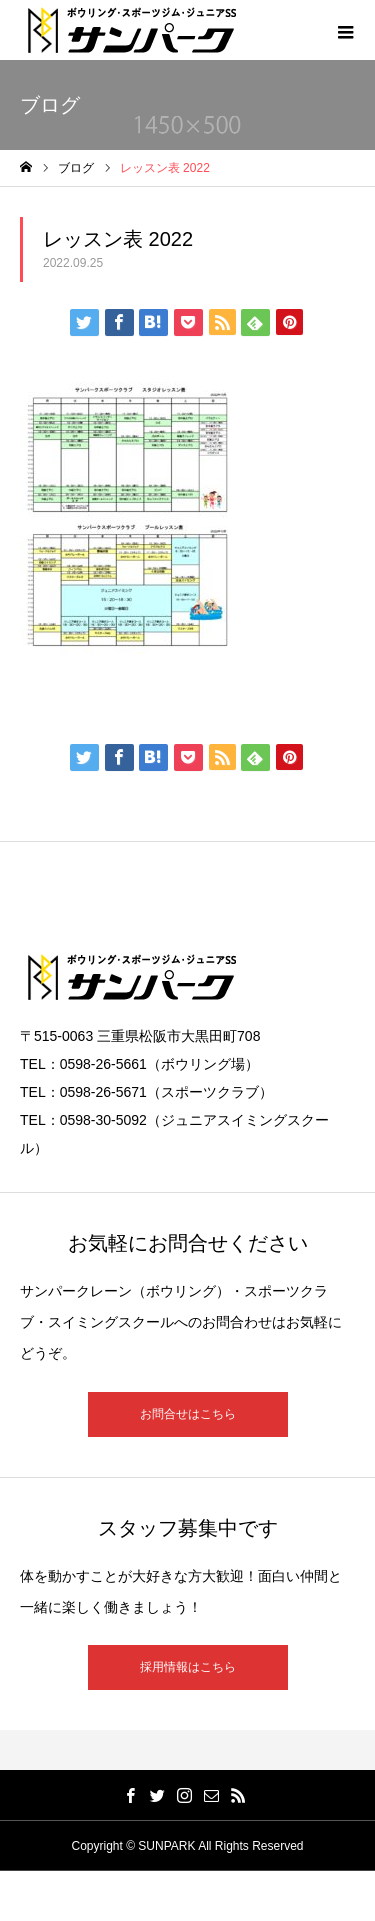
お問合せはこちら (188, 1414)
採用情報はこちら (188, 1667)
